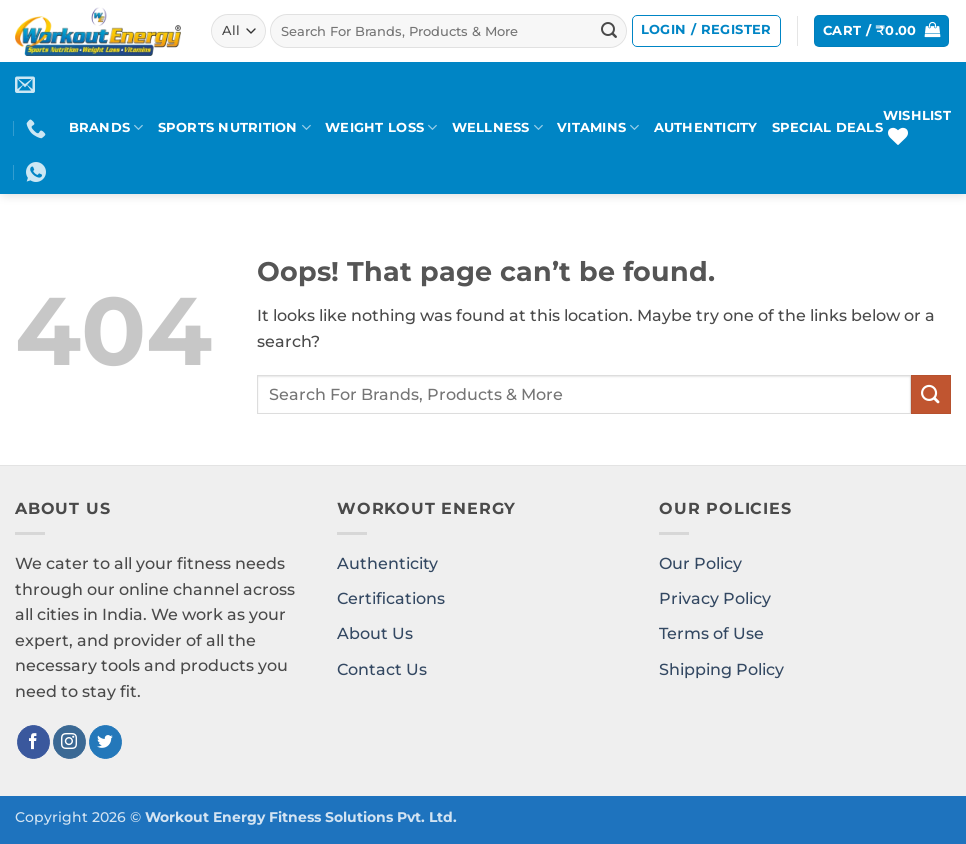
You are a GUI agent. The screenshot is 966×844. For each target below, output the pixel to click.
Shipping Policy (721, 669)
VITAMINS (598, 127)
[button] (706, 31)
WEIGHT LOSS (381, 127)
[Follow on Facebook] (33, 742)
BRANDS (106, 127)
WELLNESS (498, 127)
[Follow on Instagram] (69, 742)
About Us (375, 633)
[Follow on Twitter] (105, 742)
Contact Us (382, 669)
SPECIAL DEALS (827, 127)
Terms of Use (711, 633)
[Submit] (609, 31)
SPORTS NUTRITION (235, 127)
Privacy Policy (715, 598)
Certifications (391, 598)
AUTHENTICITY (706, 127)
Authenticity (387, 563)
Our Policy (700, 563)
